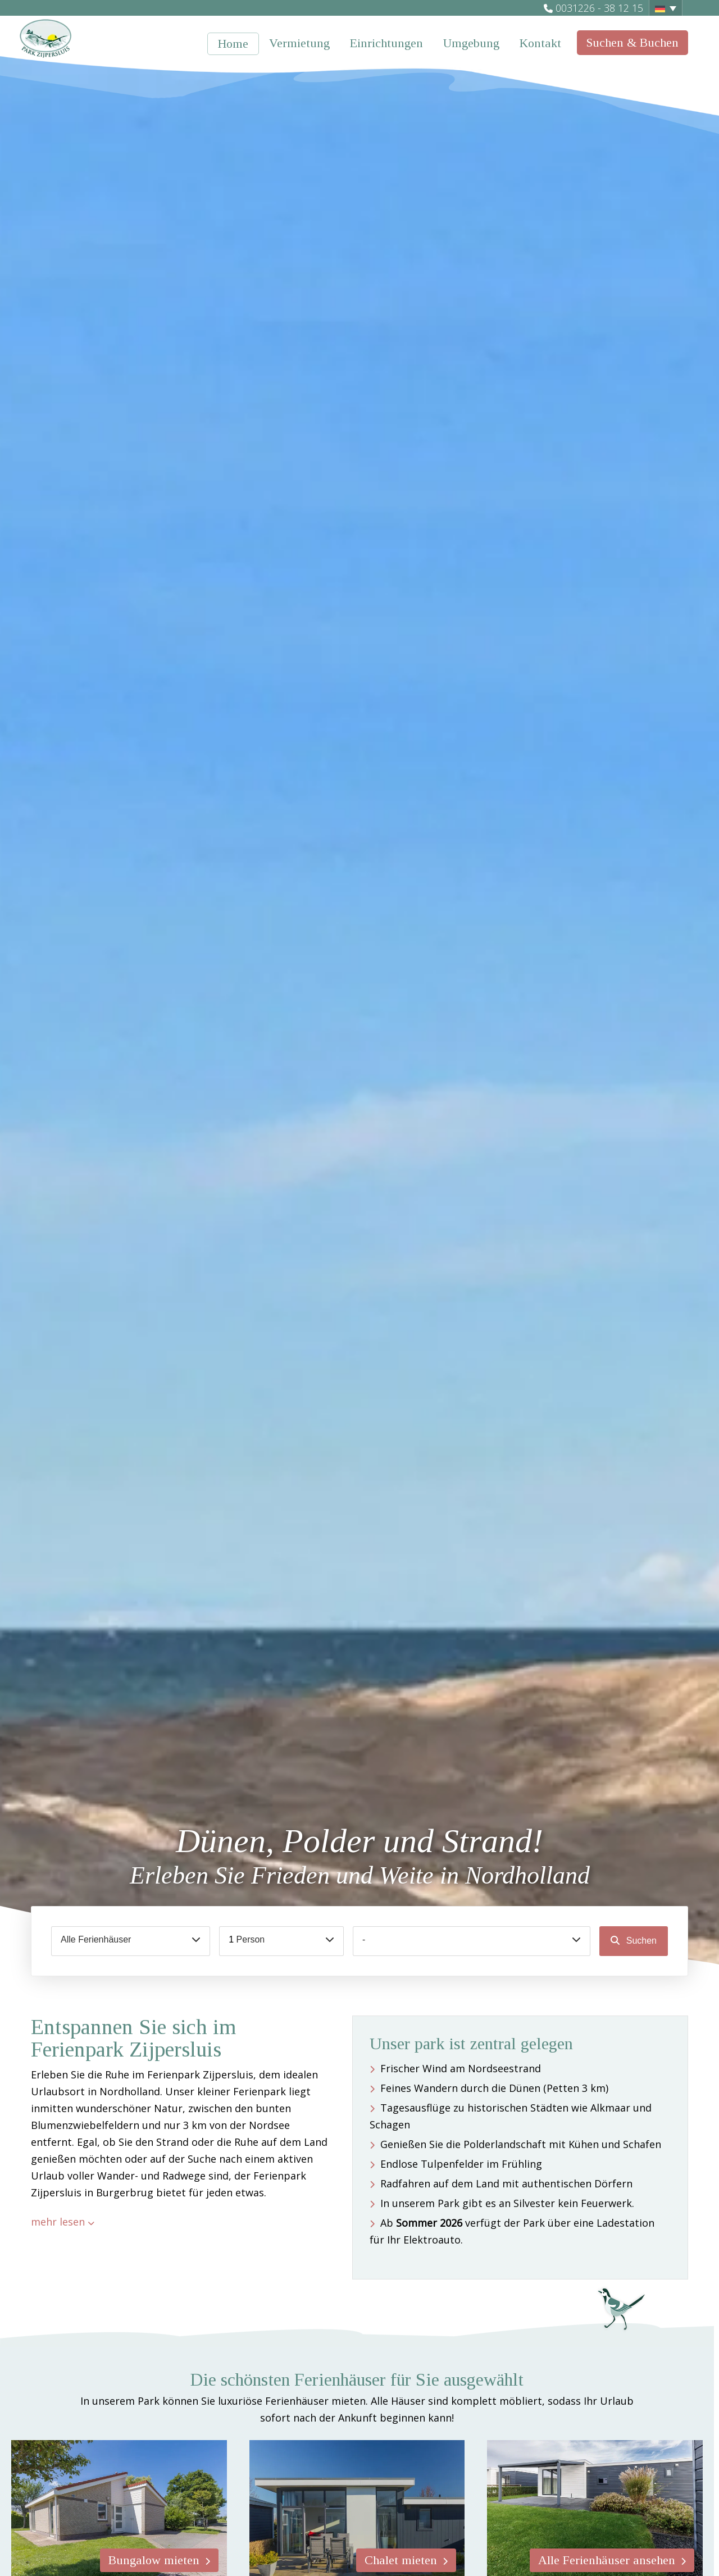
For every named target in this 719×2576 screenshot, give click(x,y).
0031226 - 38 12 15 (599, 8)
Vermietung (299, 43)
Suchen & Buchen (632, 42)
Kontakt (540, 43)
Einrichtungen (386, 43)
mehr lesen (58, 2221)
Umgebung (471, 43)
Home (233, 44)
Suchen (640, 1940)
